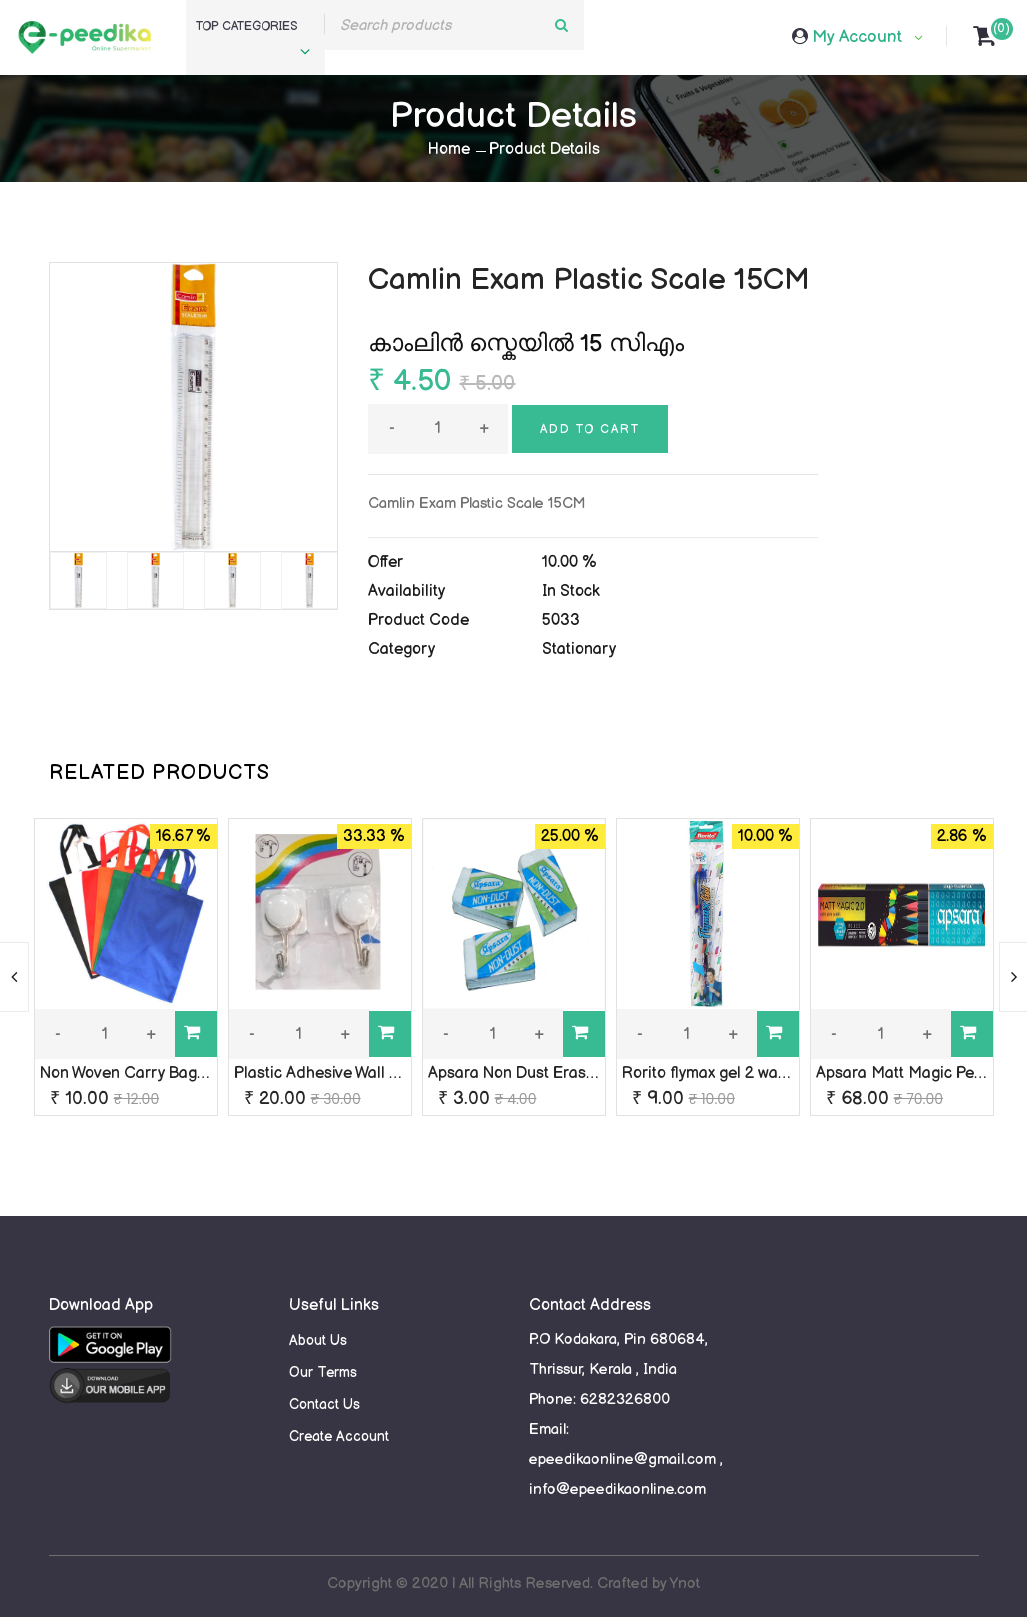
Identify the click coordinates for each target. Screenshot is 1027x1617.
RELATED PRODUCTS (159, 773)
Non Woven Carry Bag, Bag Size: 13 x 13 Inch (199, 1073)
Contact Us (324, 1404)
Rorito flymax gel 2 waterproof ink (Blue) (766, 1073)
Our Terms (323, 1372)
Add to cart (590, 429)
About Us (318, 1340)
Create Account (339, 1436)
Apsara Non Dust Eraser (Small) (542, 1073)
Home (449, 149)
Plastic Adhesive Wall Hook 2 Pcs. (352, 1073)
